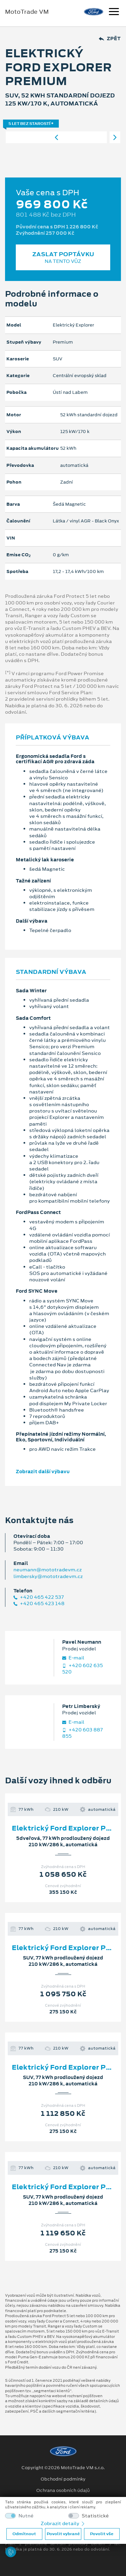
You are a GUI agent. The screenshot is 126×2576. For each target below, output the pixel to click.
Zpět (110, 38)
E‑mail (73, 1658)
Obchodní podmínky (63, 2479)
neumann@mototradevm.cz (47, 1569)
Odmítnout (24, 2533)
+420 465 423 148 (39, 1603)
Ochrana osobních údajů (63, 2491)
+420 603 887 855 (82, 1733)
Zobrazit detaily (63, 2523)
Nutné (26, 2516)
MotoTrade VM (27, 12)
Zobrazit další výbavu (43, 1471)
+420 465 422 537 (38, 1597)
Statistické (95, 2516)
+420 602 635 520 (82, 1668)
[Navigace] (114, 12)
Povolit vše (101, 2533)
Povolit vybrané (63, 2533)
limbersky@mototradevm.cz (48, 1576)
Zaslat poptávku (63, 257)
